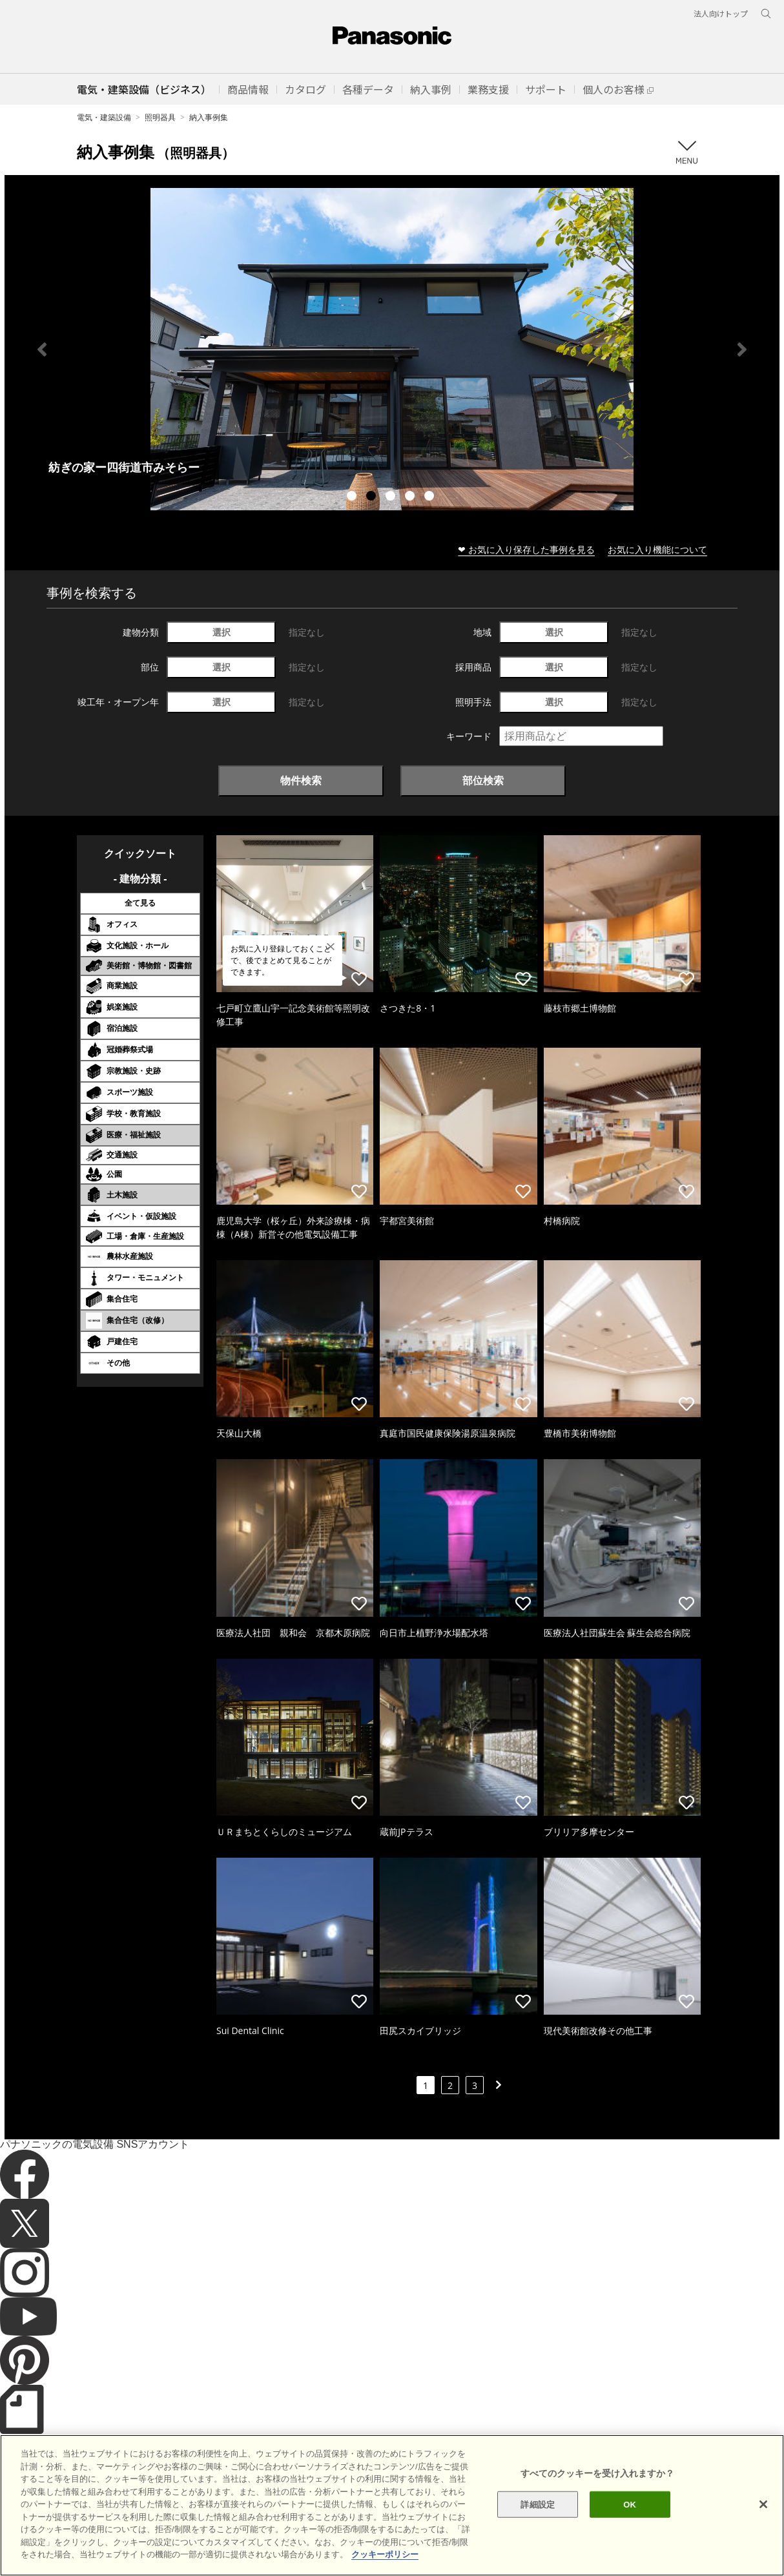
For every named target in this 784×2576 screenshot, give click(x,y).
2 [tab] (372, 497)
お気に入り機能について (657, 549)
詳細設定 (538, 2504)
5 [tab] (430, 497)
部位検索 (483, 780)
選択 (221, 632)
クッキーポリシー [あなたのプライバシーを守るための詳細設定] (384, 2554)
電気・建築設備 (104, 117)
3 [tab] (392, 497)
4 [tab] (411, 497)
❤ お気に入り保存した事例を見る (526, 549)
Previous (42, 349)
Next (742, 349)
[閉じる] (763, 2504)
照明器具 (160, 117)
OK (629, 2504)
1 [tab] (353, 497)
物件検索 (301, 780)
